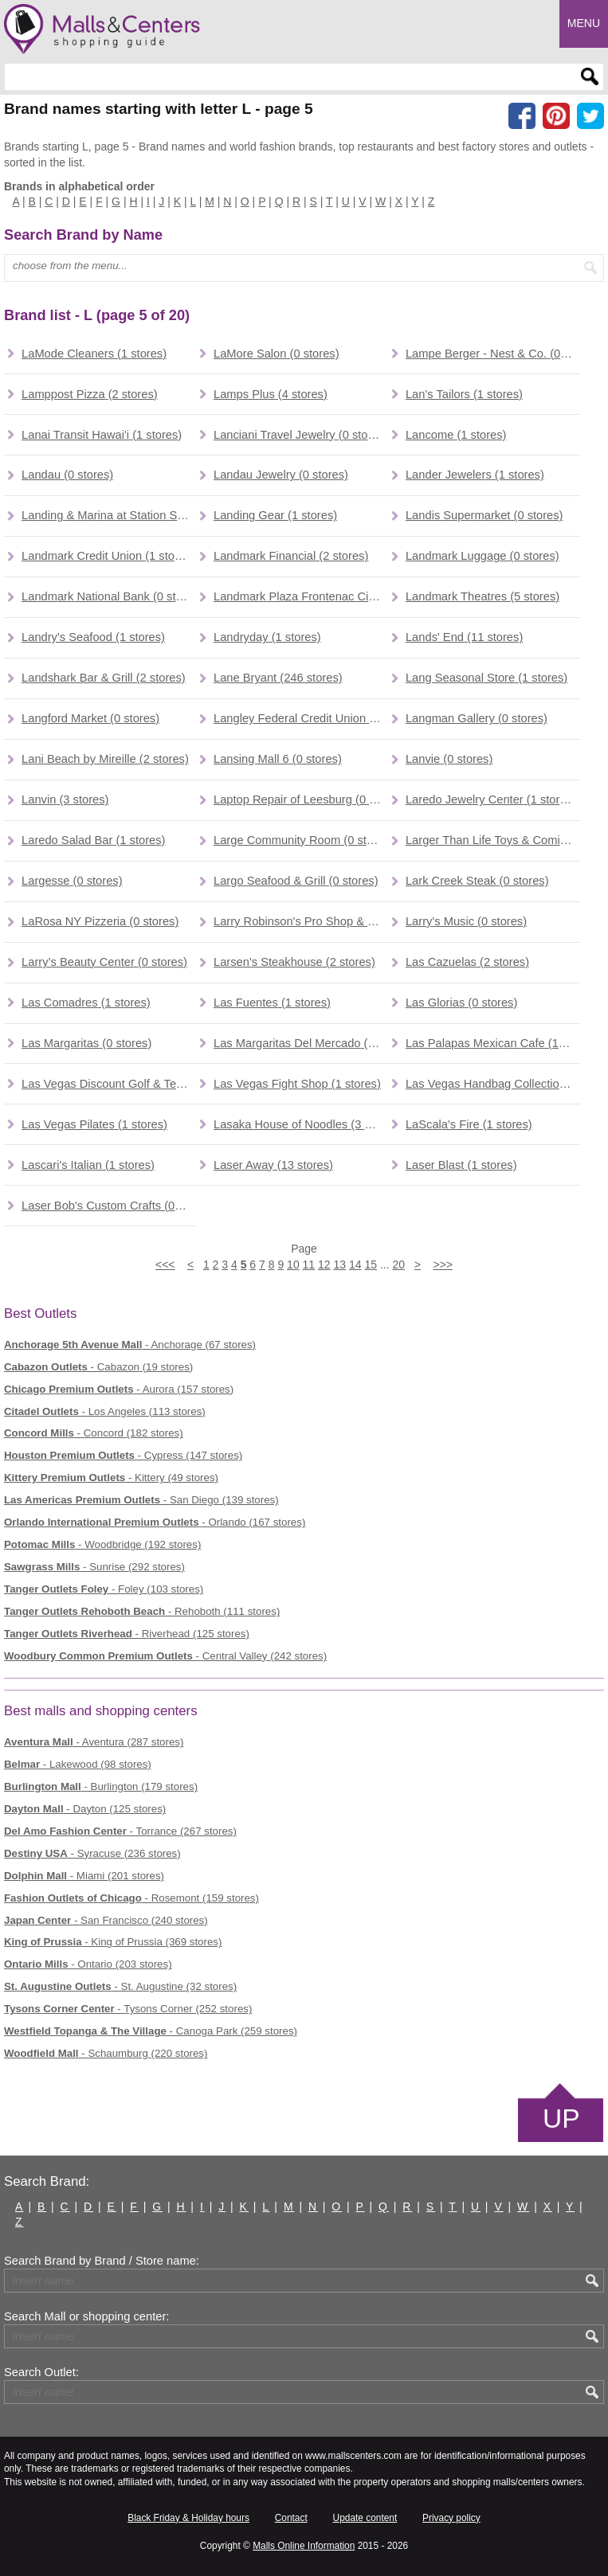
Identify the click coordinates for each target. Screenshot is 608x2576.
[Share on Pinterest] (556, 116)
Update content (365, 2517)
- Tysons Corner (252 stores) (128, 2009)
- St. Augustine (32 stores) (120, 1986)
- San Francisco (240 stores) (106, 1920)
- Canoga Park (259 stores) (150, 2031)
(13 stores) (273, 1165)
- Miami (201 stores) (84, 1876)
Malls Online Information (304, 2545)
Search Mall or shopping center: (86, 2316)
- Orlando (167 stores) (154, 1522)
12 (324, 1264)
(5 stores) (482, 596)
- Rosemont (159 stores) (131, 1898)
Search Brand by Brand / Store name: (101, 2260)
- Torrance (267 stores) (120, 1831)
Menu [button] (583, 23)
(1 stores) (94, 353)
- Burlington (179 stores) (101, 1786)
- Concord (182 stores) (93, 1433)
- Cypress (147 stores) (123, 1455)
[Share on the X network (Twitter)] (590, 116)
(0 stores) (276, 353)
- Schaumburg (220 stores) (105, 2053)
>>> (443, 1264)
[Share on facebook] (521, 116)
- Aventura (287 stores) (93, 1742)
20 (398, 1264)
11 (309, 1264)
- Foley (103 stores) (103, 1589)
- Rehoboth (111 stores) (142, 1611)
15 (370, 1264)
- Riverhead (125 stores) (126, 1634)
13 (340, 1264)
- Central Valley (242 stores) (165, 1656)
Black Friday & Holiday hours (188, 2517)
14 (355, 1264)
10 (293, 1264)
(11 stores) (464, 637)
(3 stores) (65, 799)
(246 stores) (278, 677)
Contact (291, 2517)
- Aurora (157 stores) (118, 1389)
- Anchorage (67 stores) (130, 1345)
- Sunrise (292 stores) (94, 1567)
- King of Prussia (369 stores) (113, 1942)
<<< (165, 1264)
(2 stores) (90, 394)
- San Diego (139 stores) (141, 1500)
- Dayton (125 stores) (85, 1809)
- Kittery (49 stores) (111, 1477)
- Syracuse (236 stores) (92, 1853)
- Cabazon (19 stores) (98, 1367)
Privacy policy (451, 2517)
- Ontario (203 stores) (88, 1964)
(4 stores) (271, 394)
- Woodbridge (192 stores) (102, 1544)
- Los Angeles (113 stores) (105, 1411)
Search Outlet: (41, 2372)
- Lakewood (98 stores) (77, 1764)
